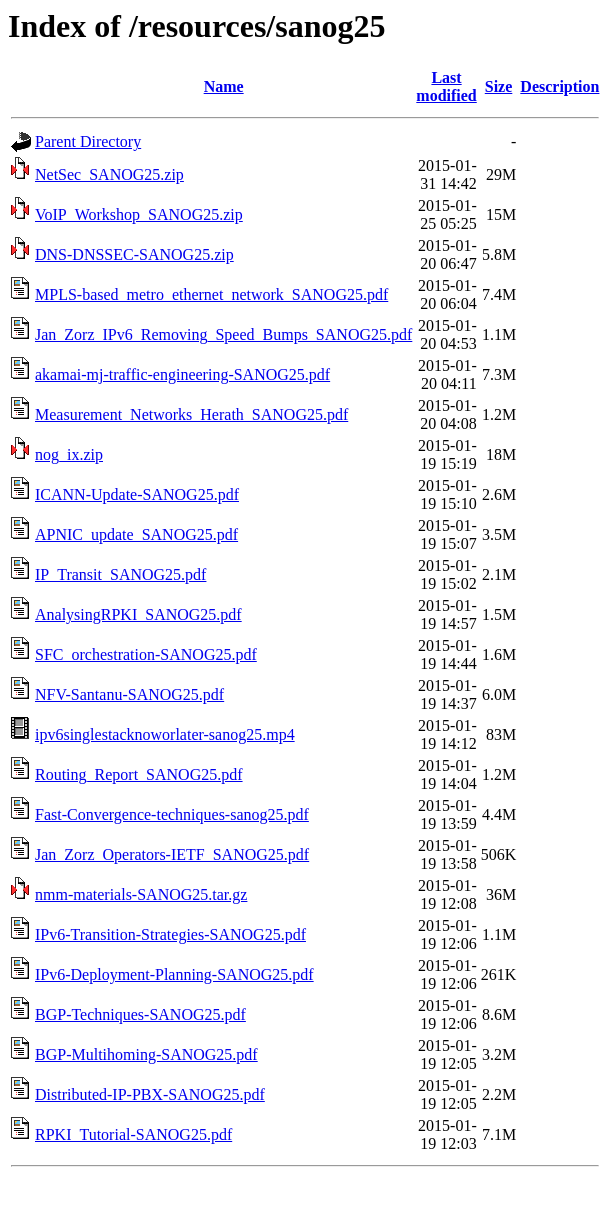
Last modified (446, 86)
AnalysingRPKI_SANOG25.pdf (138, 614)
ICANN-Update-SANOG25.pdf (137, 494)
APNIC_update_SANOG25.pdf (136, 534)
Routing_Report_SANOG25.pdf (139, 774)
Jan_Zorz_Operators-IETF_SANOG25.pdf (172, 854)
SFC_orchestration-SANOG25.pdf (146, 654)
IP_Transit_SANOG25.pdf (120, 574)
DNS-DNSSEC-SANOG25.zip (134, 254)
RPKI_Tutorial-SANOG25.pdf (133, 1134)
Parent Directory (88, 141)
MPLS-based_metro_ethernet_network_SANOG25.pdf (211, 294)
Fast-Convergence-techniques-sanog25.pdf (172, 814)
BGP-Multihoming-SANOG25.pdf (146, 1054)
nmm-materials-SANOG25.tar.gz (141, 894)
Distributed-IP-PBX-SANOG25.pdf (150, 1094)
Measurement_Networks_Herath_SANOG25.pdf (191, 414)
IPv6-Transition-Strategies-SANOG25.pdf (170, 934)
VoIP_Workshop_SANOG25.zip (139, 214)
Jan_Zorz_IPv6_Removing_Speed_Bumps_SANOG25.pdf (223, 334)
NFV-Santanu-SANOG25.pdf (129, 694)
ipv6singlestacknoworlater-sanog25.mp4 (165, 734)
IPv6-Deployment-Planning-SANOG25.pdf (174, 974)
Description (559, 86)
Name (224, 86)
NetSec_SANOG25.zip (109, 174)
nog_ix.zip (69, 454)
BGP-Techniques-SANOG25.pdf (140, 1014)
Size (499, 86)
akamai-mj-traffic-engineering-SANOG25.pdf (182, 374)
